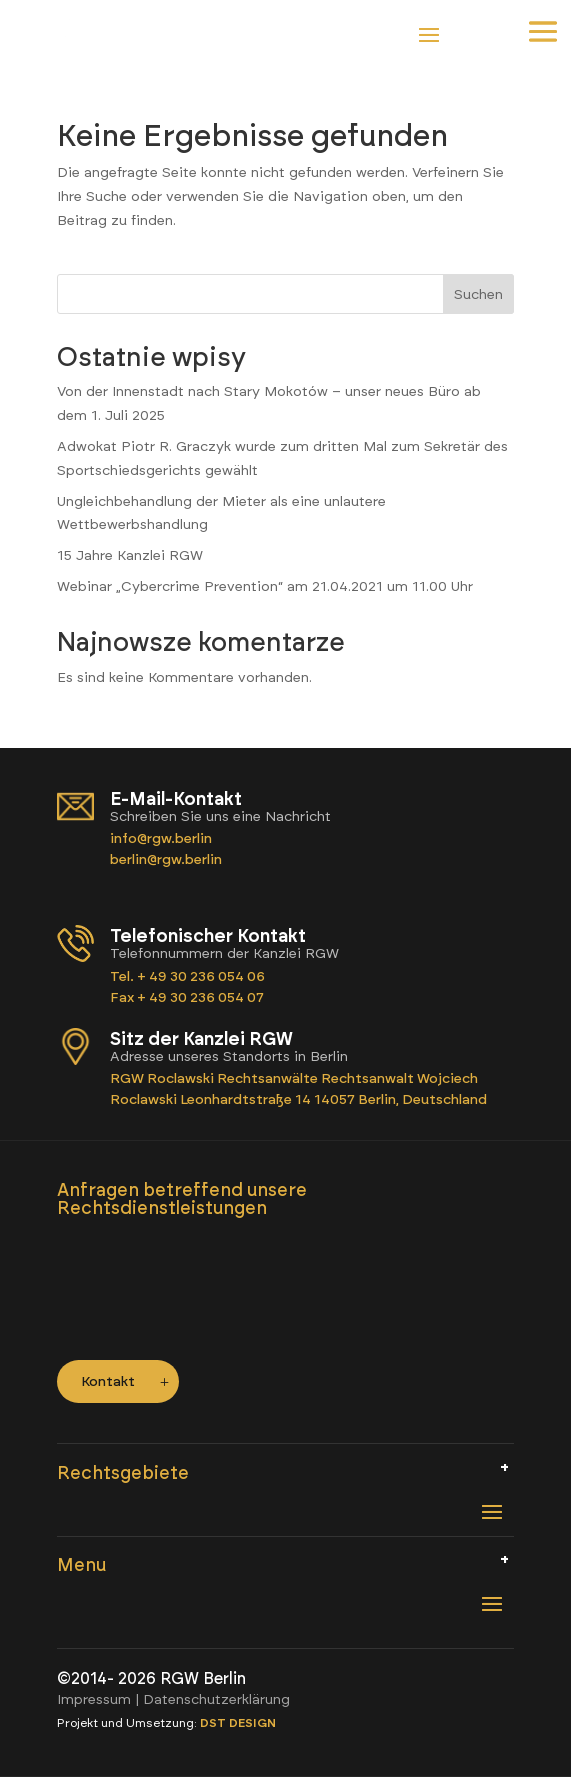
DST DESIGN (238, 1723)
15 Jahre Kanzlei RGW (130, 555)
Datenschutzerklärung (216, 1699)
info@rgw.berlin (162, 838)
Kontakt (108, 1381)
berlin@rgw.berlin (166, 859)
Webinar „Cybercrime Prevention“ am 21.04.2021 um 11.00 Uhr (265, 586)
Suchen (478, 294)
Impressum (94, 1699)
